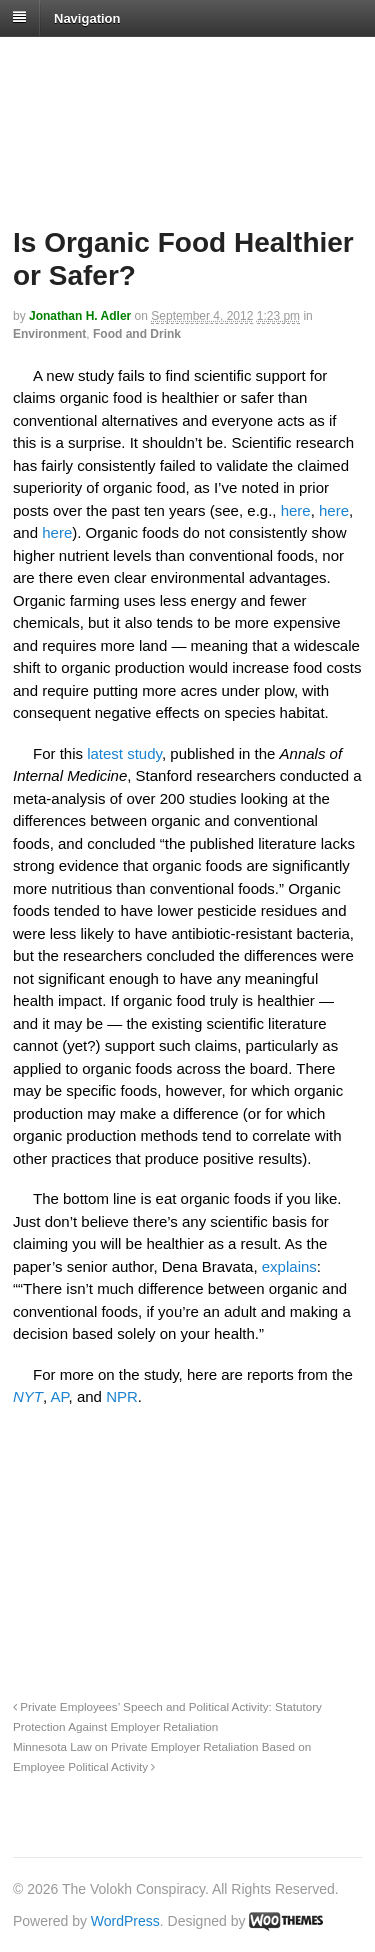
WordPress (125, 1921)
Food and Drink (137, 334)
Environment (49, 334)
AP (60, 1396)
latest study (124, 753)
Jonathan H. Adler (80, 316)
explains (289, 1266)
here (296, 510)
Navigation (87, 17)
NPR (122, 1396)
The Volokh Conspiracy (154, 61)
